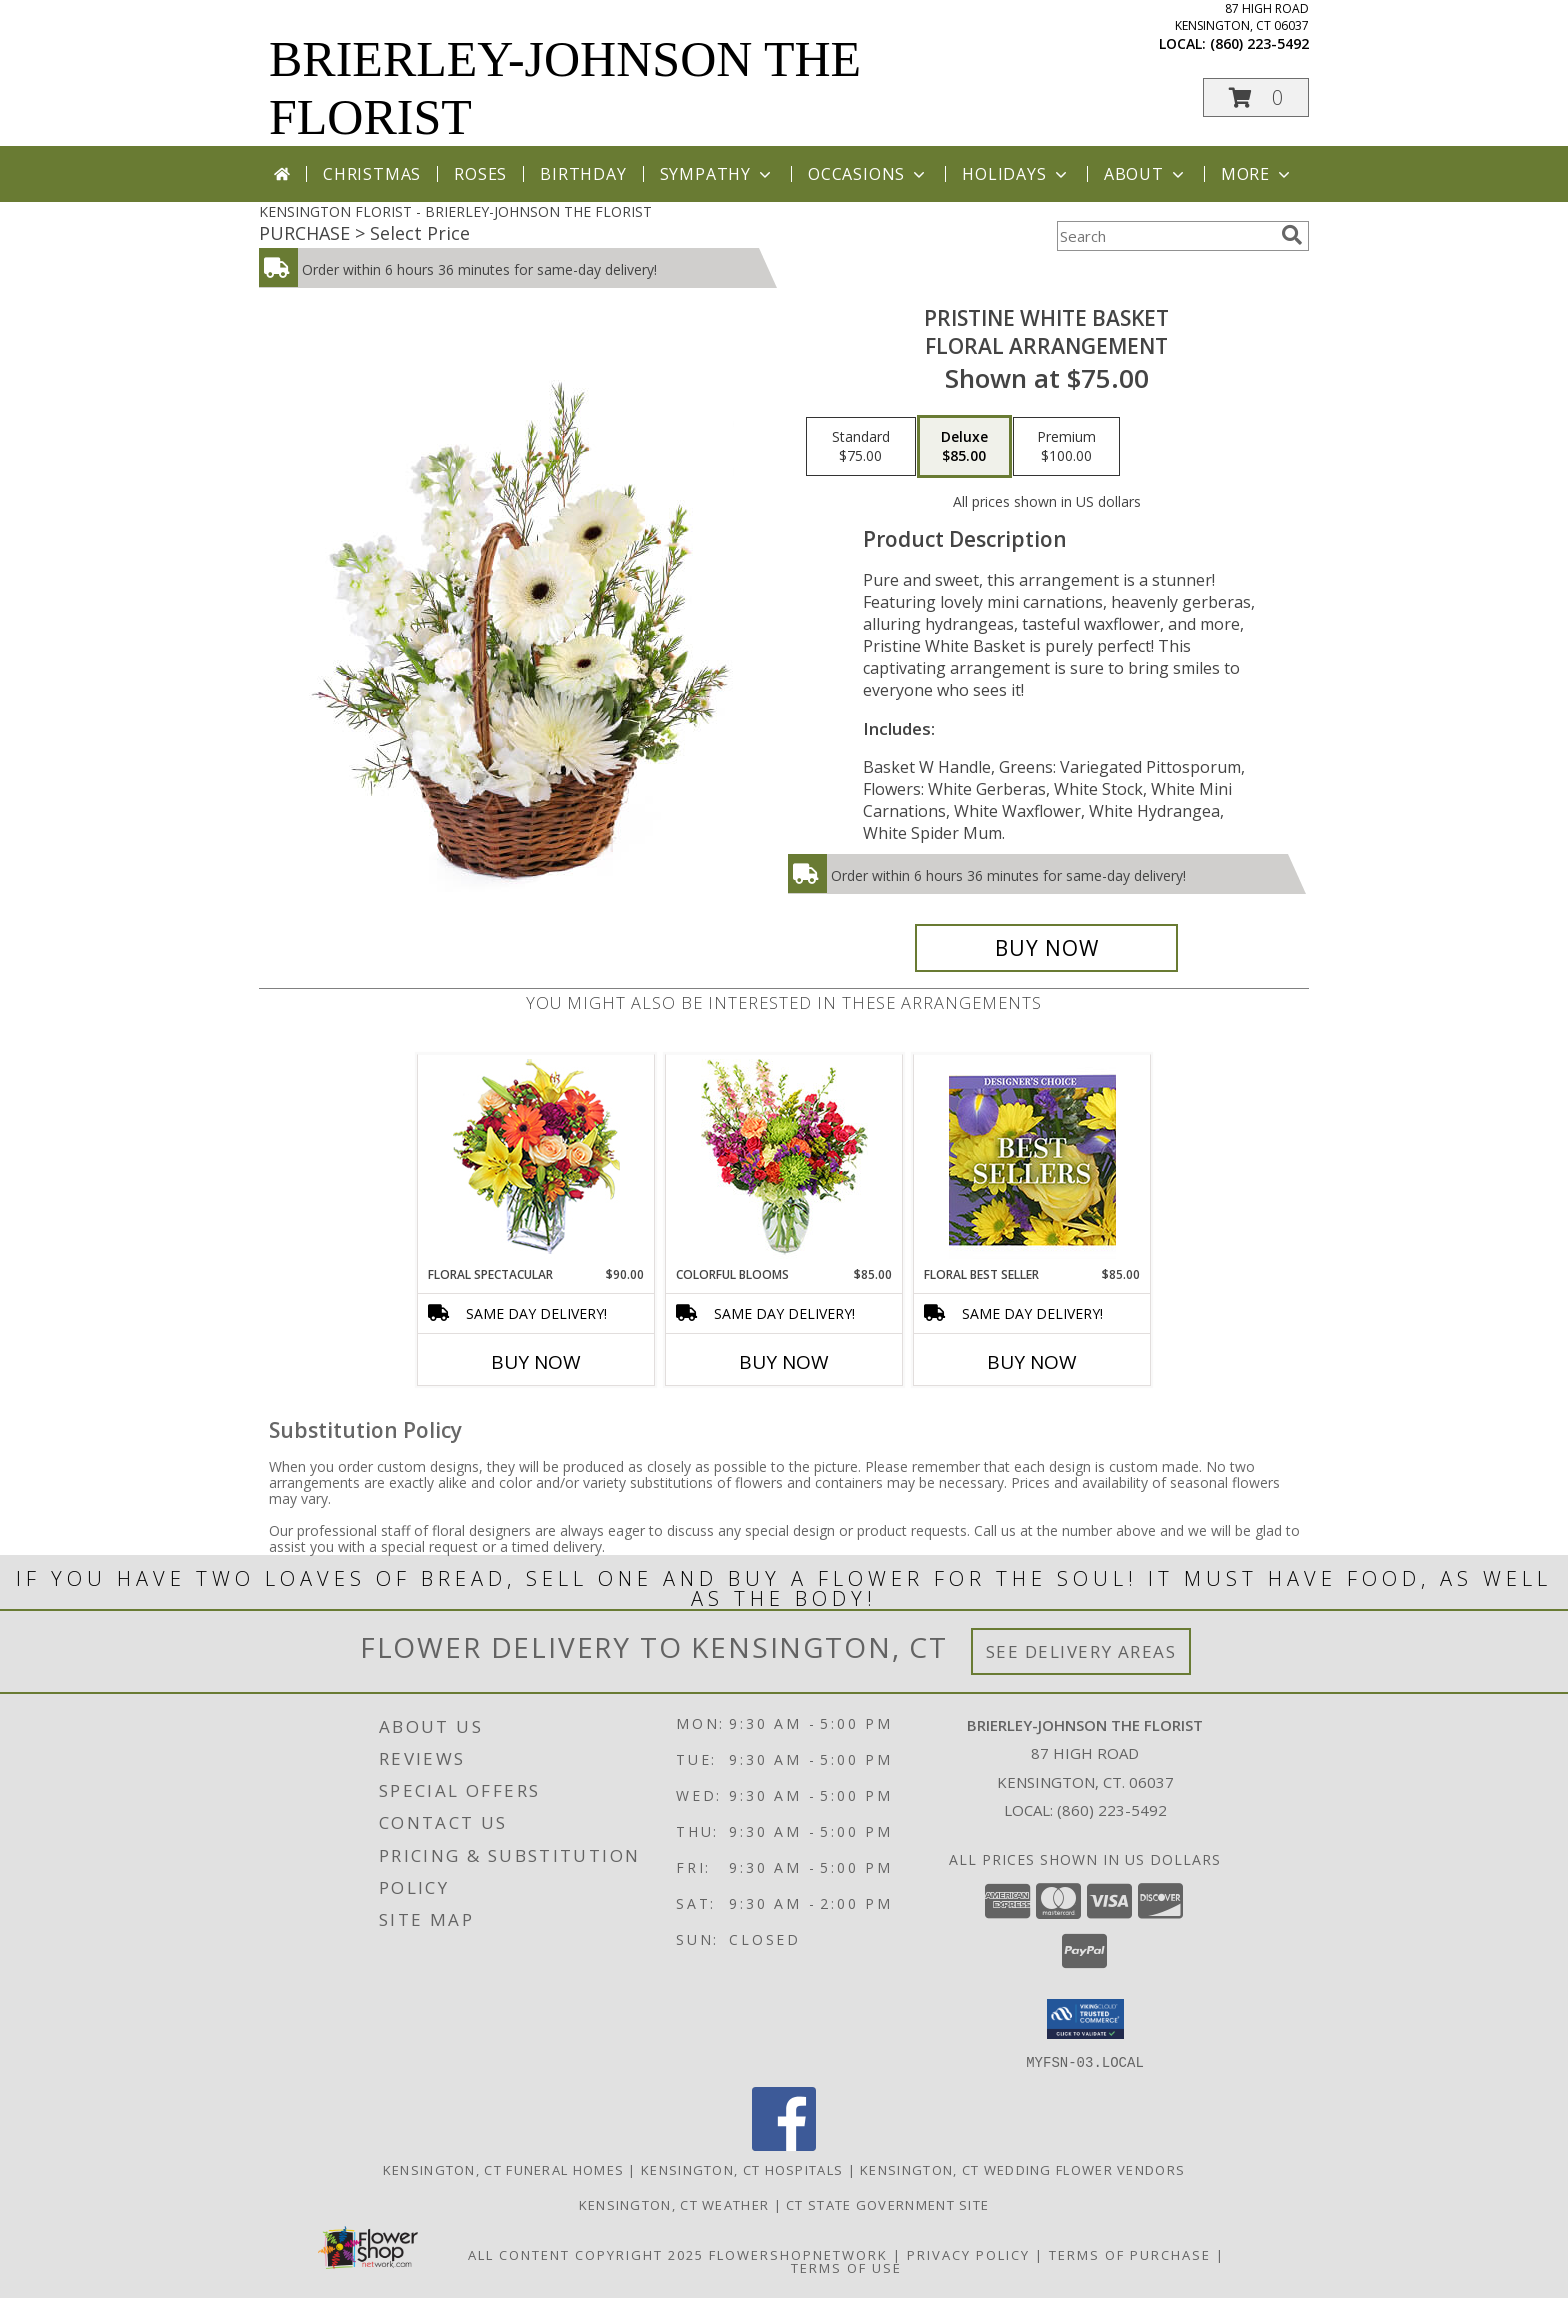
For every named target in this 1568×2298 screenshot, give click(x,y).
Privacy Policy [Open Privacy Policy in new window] (968, 2254)
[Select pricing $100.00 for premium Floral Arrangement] (1066, 447)
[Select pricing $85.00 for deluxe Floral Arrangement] (964, 447)
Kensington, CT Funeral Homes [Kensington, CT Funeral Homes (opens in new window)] (503, 2169)
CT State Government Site (887, 2204)
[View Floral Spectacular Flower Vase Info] (536, 1160)
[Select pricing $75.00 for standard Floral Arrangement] (861, 447)
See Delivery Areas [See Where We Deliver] (1081, 1651)
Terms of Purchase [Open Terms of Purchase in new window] (1130, 2254)
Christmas (372, 174)
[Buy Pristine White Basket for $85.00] (1046, 948)
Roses (480, 174)
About (1146, 174)
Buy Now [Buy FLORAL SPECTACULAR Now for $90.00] (536, 1362)
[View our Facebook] (784, 2144)
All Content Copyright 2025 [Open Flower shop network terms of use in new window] (586, 2254)
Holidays (1016, 174)
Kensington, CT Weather (674, 2204)
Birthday (583, 174)
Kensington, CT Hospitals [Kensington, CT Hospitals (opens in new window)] (742, 2169)
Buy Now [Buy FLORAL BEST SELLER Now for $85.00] (1032, 1362)
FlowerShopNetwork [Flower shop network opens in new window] (798, 2254)
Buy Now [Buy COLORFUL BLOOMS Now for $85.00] (784, 1362)
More (1257, 174)
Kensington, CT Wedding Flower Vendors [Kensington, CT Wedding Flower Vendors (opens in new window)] (1022, 2169)
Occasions (868, 174)
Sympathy (717, 174)
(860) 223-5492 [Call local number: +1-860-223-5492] (1259, 43)
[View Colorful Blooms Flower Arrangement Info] (784, 1160)
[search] (1292, 235)
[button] (1256, 97)
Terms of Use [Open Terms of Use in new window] (846, 2267)
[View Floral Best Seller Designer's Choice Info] (1032, 1160)
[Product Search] (1165, 236)
